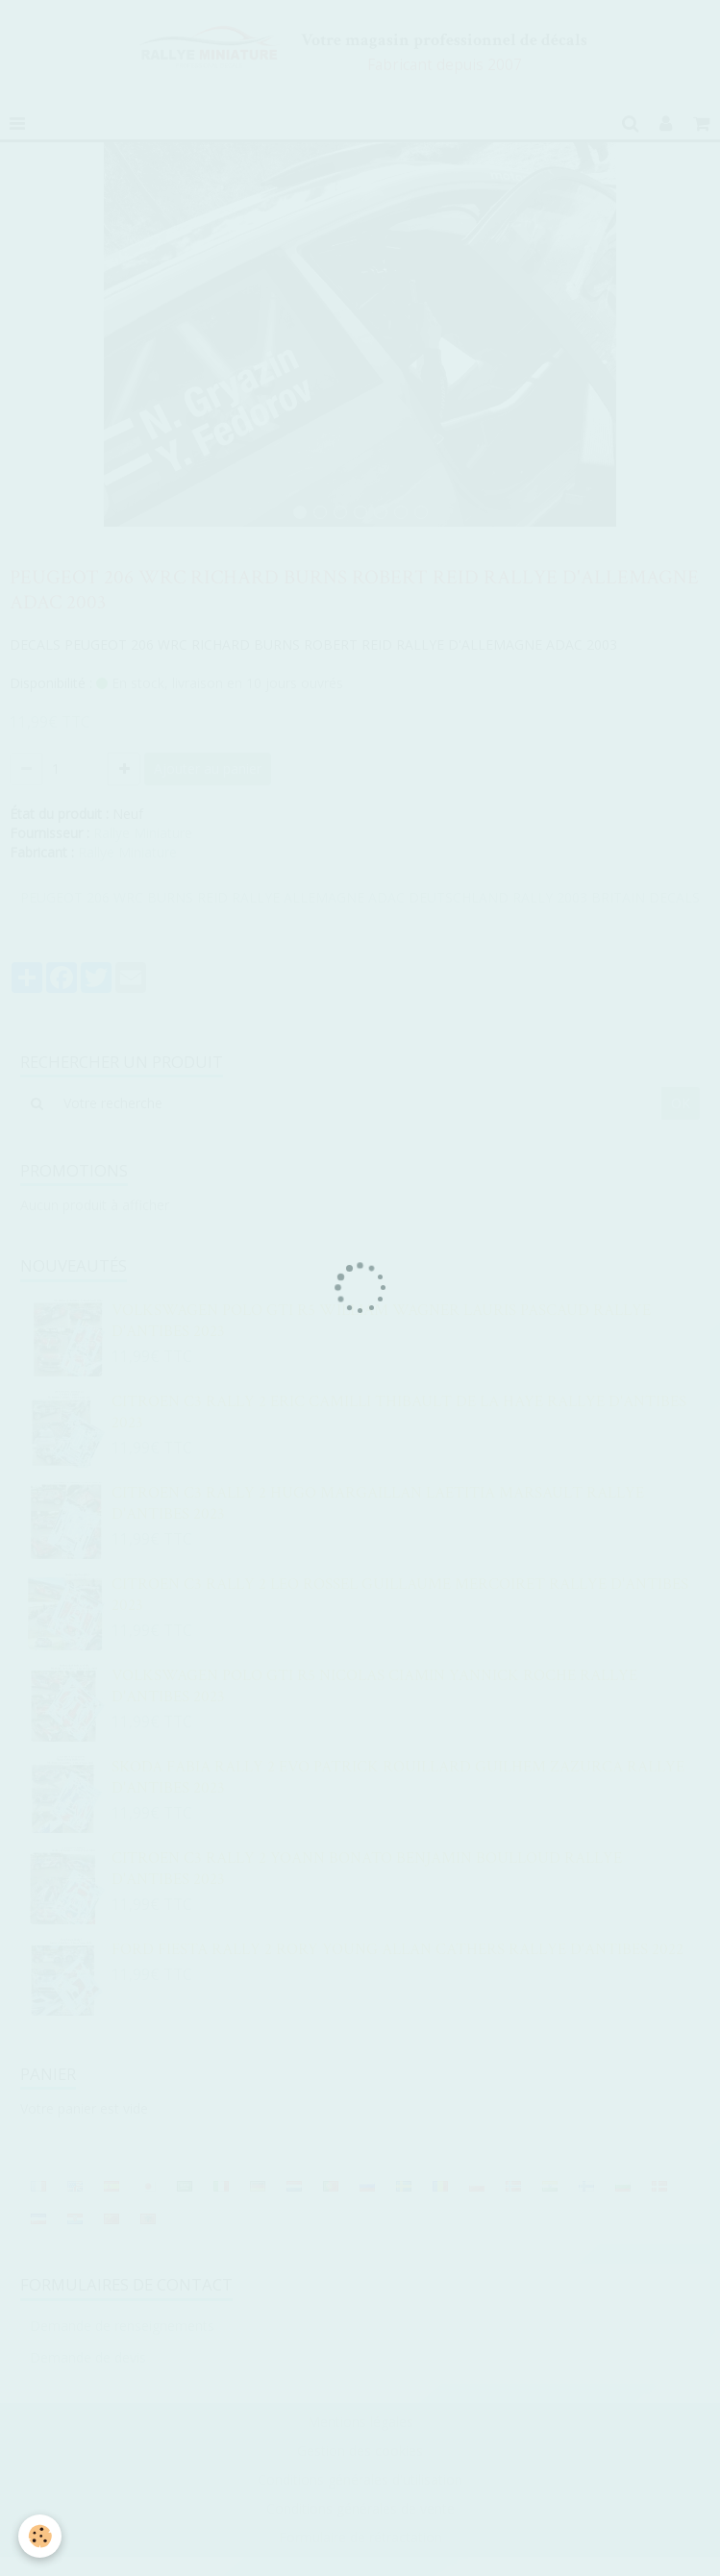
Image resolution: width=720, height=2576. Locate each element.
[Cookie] (40, 2536)
